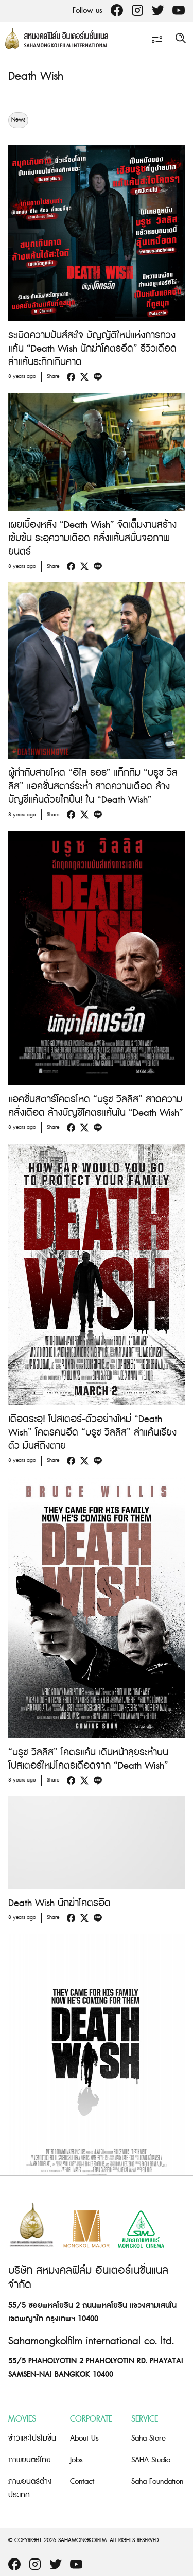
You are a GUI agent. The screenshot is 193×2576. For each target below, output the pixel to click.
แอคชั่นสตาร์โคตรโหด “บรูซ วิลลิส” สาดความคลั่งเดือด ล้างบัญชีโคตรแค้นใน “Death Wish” (95, 1106)
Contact (82, 2481)
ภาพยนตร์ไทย (29, 2460)
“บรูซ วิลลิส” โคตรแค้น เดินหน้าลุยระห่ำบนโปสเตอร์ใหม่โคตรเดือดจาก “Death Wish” (88, 1759)
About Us (84, 2438)
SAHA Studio (150, 2460)
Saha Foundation (157, 2481)
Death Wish (35, 76)
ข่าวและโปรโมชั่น (32, 2438)
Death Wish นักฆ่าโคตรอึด (59, 1903)
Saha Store (148, 2438)
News (18, 120)
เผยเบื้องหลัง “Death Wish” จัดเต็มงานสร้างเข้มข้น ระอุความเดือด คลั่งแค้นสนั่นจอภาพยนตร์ (92, 538)
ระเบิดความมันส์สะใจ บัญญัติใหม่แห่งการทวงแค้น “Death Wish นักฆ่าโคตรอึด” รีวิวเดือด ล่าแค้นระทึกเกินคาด (92, 349)
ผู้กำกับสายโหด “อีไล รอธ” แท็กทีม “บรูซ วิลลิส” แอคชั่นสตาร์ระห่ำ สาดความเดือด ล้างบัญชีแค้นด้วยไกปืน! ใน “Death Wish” (93, 786)
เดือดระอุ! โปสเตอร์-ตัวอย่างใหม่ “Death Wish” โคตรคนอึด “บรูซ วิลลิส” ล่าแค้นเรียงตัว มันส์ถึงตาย (92, 1433)
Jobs (76, 2460)
